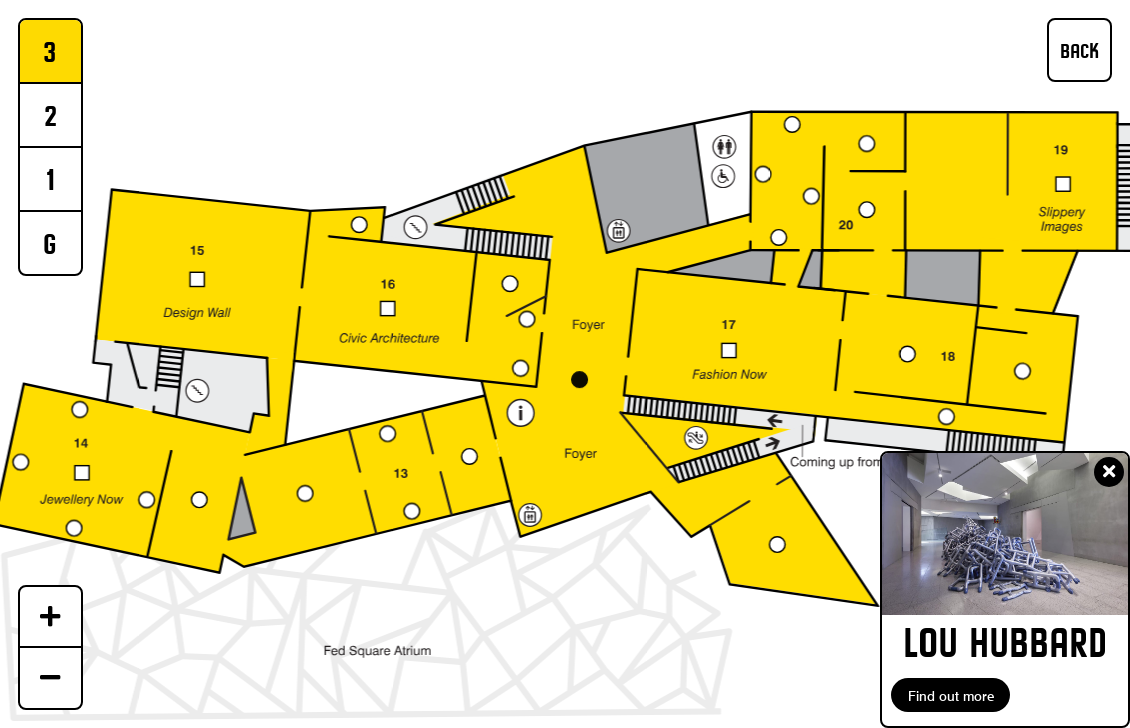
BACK (1079, 50)
